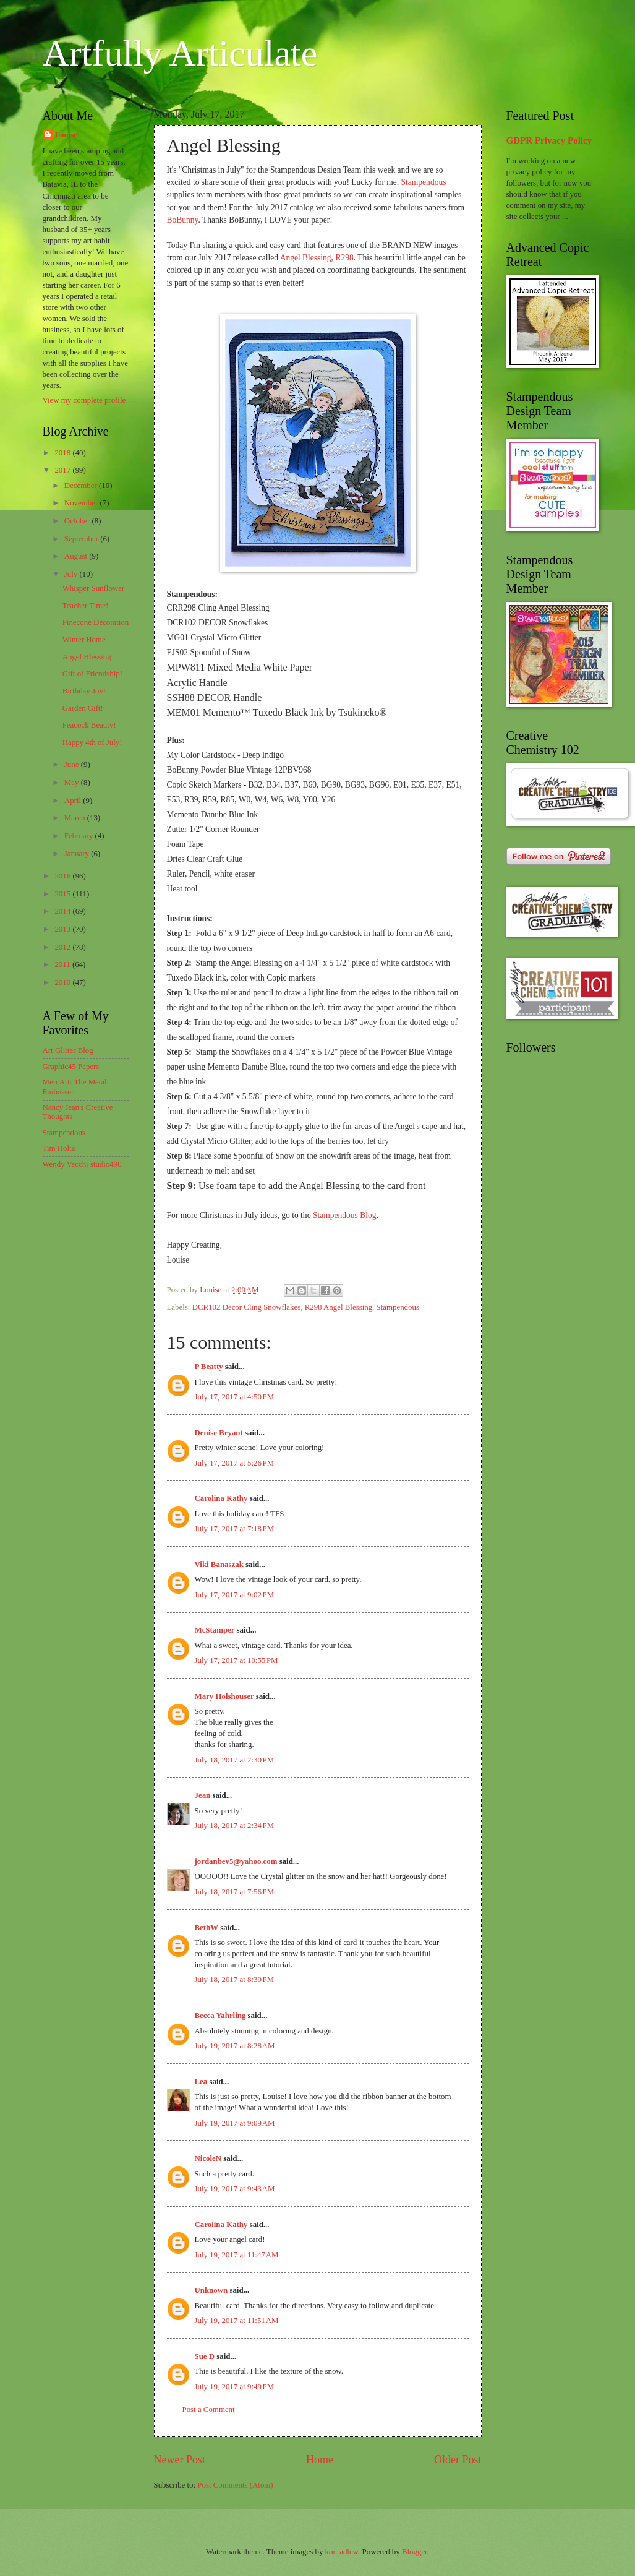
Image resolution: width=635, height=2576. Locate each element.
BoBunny (182, 220)
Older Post (458, 2460)
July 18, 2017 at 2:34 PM (235, 1825)
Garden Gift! (82, 708)
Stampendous (423, 182)
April (73, 800)
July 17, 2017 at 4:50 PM (235, 1397)
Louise (66, 135)
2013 (63, 929)
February (79, 835)
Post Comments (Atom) (235, 2485)
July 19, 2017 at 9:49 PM (235, 2386)
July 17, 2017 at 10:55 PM (236, 1660)
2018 (63, 453)
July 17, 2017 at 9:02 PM (235, 1595)
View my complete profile (84, 400)
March (75, 818)
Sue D (205, 2356)
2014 (63, 911)
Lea (201, 2081)
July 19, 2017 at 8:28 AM (235, 2045)
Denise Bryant (219, 1432)
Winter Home (84, 639)
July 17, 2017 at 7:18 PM (235, 1528)
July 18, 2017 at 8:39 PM (235, 1979)
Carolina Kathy (221, 1498)
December (81, 485)
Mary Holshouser (224, 1696)
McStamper (215, 1630)
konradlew (342, 2552)
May (72, 782)
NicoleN (208, 2158)
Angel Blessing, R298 (317, 257)
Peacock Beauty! (89, 725)
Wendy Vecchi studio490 (82, 1164)
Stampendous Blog (345, 1215)
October (78, 521)
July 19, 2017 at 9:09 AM (235, 2123)
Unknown (211, 2290)
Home (319, 2460)
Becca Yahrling (220, 2015)
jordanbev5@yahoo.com (236, 1861)
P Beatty (209, 1366)
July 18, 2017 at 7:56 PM (235, 1891)
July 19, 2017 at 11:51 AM (237, 2320)
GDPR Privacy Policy (549, 140)
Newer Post (180, 2460)
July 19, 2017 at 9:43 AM (235, 2188)
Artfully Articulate (180, 53)
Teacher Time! (85, 605)
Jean (203, 1795)
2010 (63, 982)
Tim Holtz (59, 1148)
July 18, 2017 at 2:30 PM (235, 1760)
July (72, 574)
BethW (206, 1927)
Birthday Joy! (84, 691)
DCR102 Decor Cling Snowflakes (246, 1307)
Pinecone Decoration (95, 622)
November (82, 503)
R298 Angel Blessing (338, 1307)
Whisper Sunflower (93, 588)
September (82, 539)
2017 (63, 470)
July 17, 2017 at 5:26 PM (235, 1463)
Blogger (414, 2552)
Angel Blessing (86, 657)
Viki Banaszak (219, 1564)
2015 (63, 894)
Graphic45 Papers (71, 1066)
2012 (63, 947)
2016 (63, 876)
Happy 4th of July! (92, 742)
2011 (63, 964)
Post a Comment (208, 2409)
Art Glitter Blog (68, 1050)
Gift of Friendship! (92, 673)
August (76, 556)
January (77, 853)
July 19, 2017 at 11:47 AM (237, 2255)
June (72, 764)
